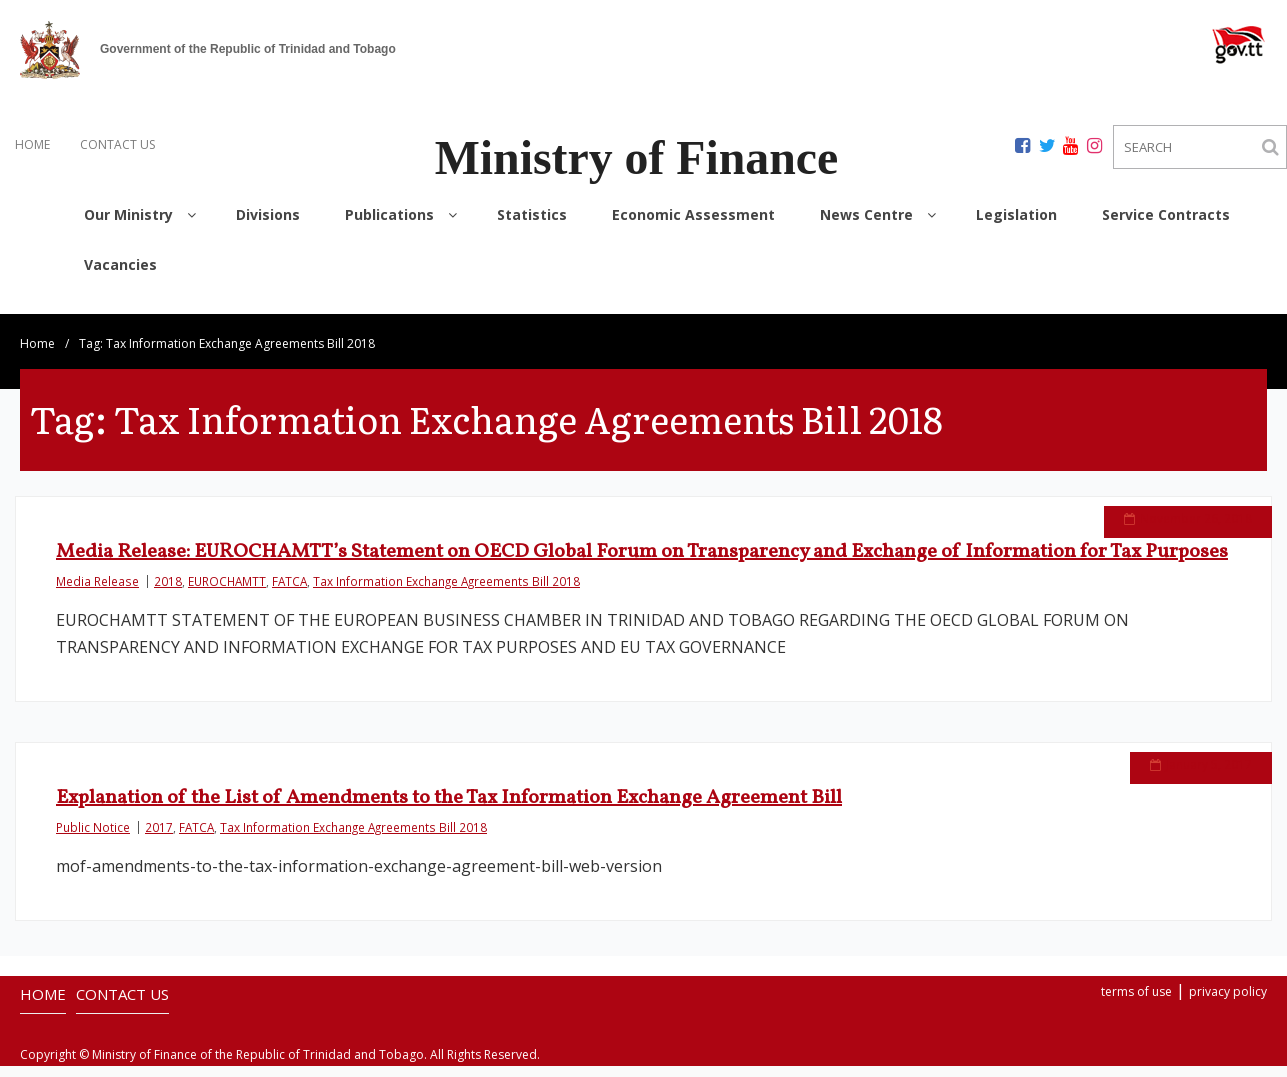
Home (37, 324)
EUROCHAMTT (227, 562)
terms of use (1136, 972)
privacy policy (1228, 972)
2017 (159, 814)
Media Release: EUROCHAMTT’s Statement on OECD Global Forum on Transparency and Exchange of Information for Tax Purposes (642, 533)
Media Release (97, 562)
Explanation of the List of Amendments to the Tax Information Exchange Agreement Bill (449, 785)
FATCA (289, 562)
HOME (32, 144)
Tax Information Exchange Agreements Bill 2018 (446, 562)
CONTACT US (117, 144)
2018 (168, 562)
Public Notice (93, 814)
